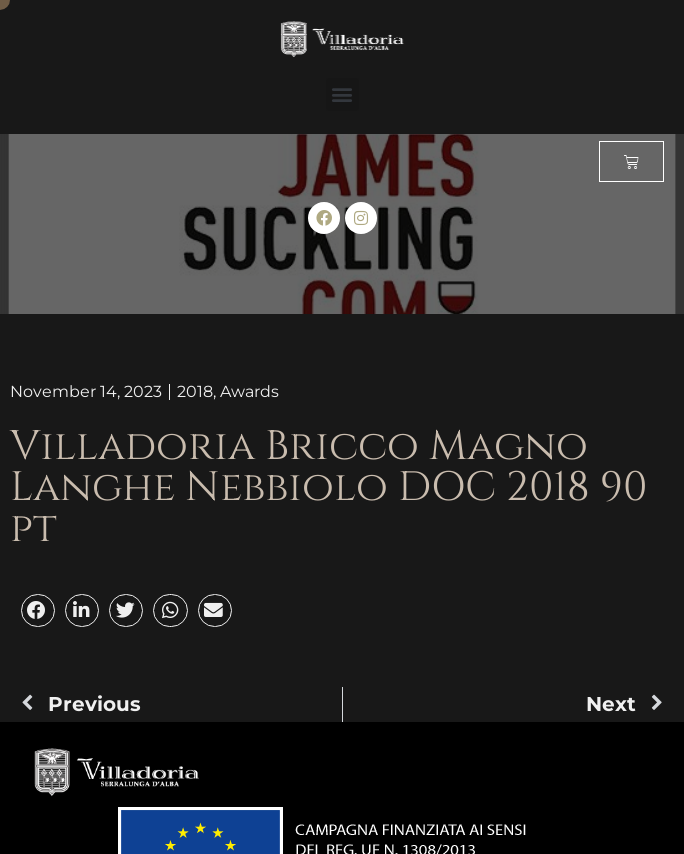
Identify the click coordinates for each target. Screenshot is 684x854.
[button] (342, 94)
